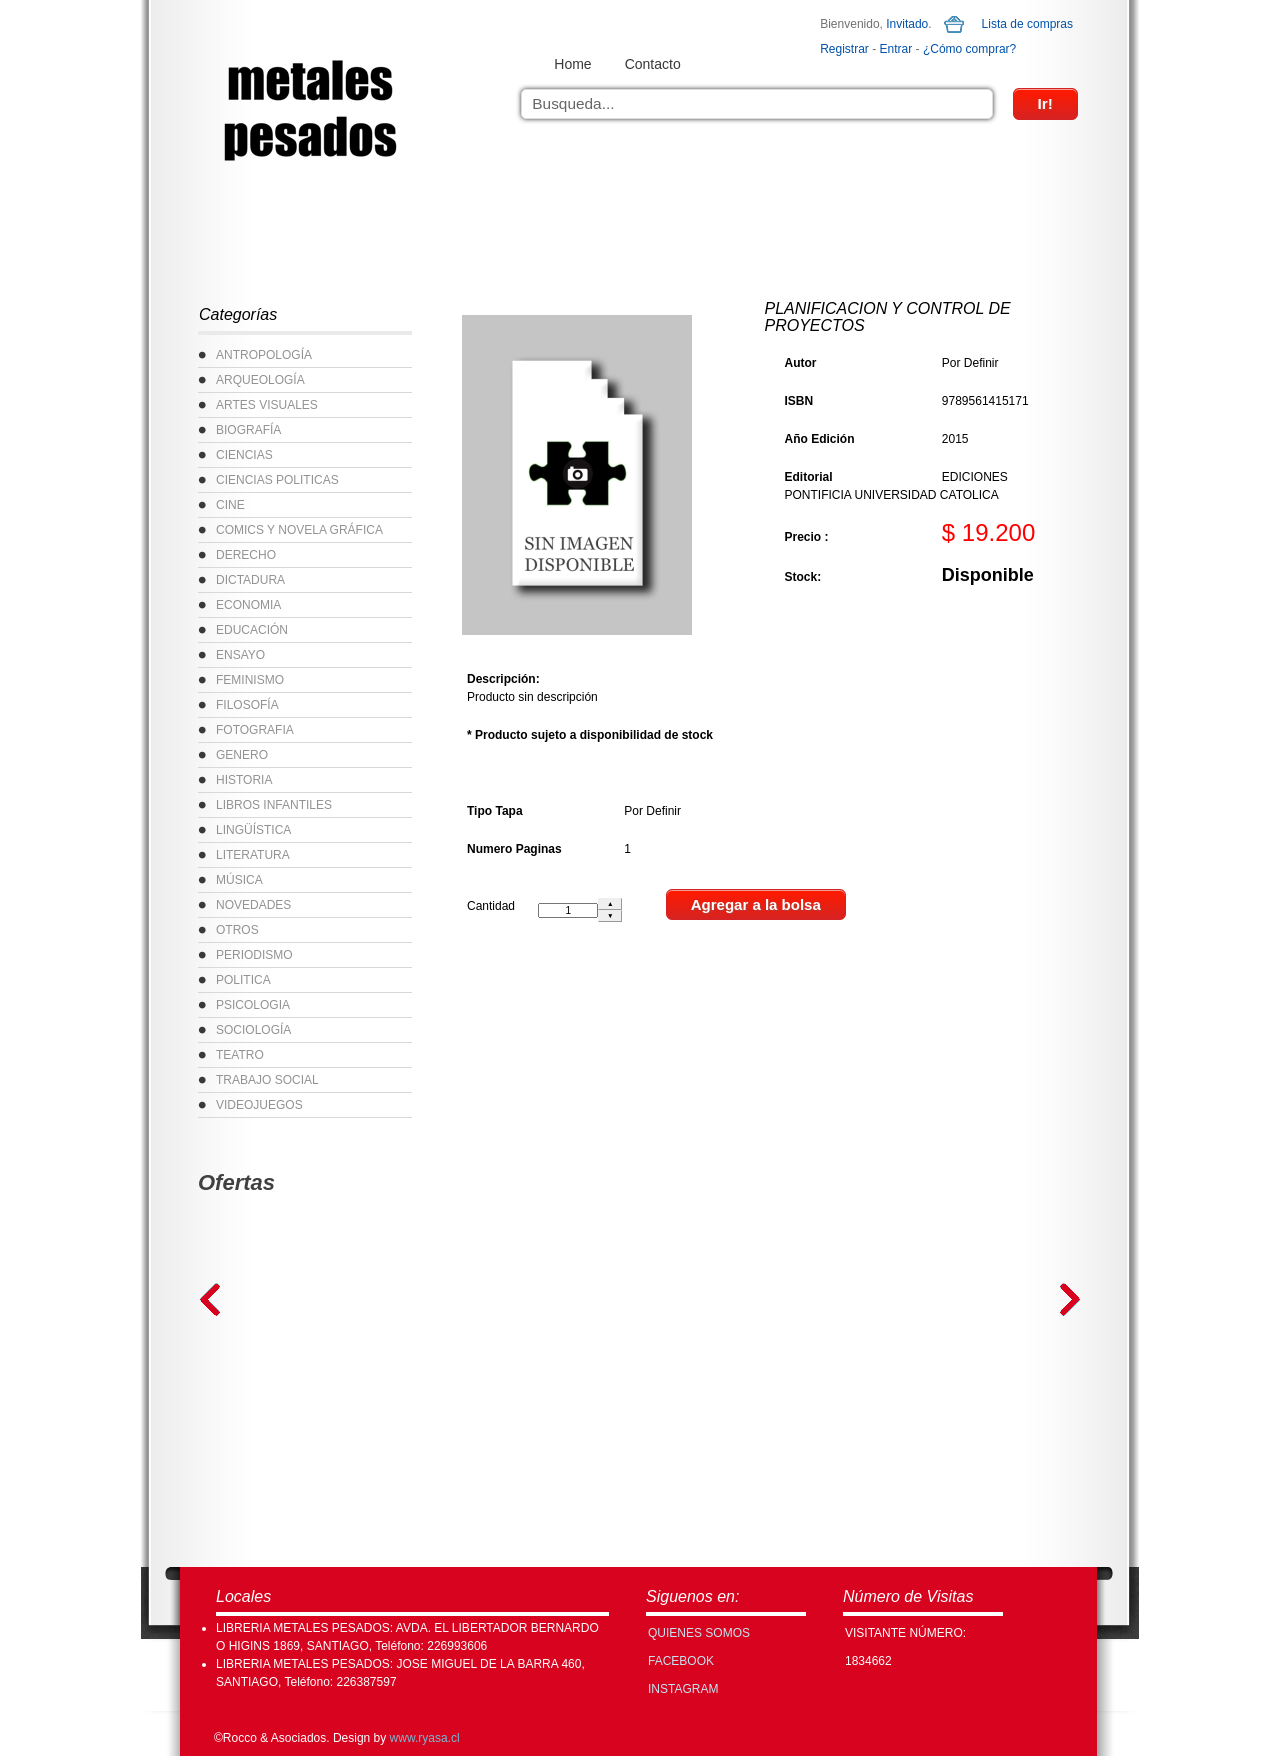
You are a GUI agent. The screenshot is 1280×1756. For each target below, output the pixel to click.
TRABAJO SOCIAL (267, 1080)
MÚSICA (239, 880)
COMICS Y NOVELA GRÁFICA (299, 530)
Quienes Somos (699, 1633)
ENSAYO (240, 655)
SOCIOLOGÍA (253, 1030)
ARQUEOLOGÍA (260, 380)
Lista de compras (1027, 24)
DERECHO (246, 555)
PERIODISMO (254, 955)
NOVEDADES (253, 905)
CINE (230, 505)
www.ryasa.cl (425, 1738)
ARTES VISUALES (267, 405)
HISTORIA (244, 780)
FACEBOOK (681, 1661)
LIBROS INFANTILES (274, 805)
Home (572, 64)
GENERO (242, 755)
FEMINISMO (250, 680)
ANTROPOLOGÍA (264, 355)
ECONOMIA (248, 605)
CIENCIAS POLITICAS (277, 480)
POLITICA (243, 980)
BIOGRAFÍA (248, 430)
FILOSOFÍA (247, 705)
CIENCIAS (244, 455)
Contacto (653, 64)
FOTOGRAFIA (255, 730)
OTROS (237, 930)
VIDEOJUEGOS (259, 1105)
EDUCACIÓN (252, 630)
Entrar (896, 49)
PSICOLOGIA (253, 1005)
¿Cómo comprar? (969, 49)
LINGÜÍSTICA (253, 830)
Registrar (844, 49)
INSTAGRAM (683, 1689)
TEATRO (240, 1055)
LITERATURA (253, 855)
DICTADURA (250, 580)
